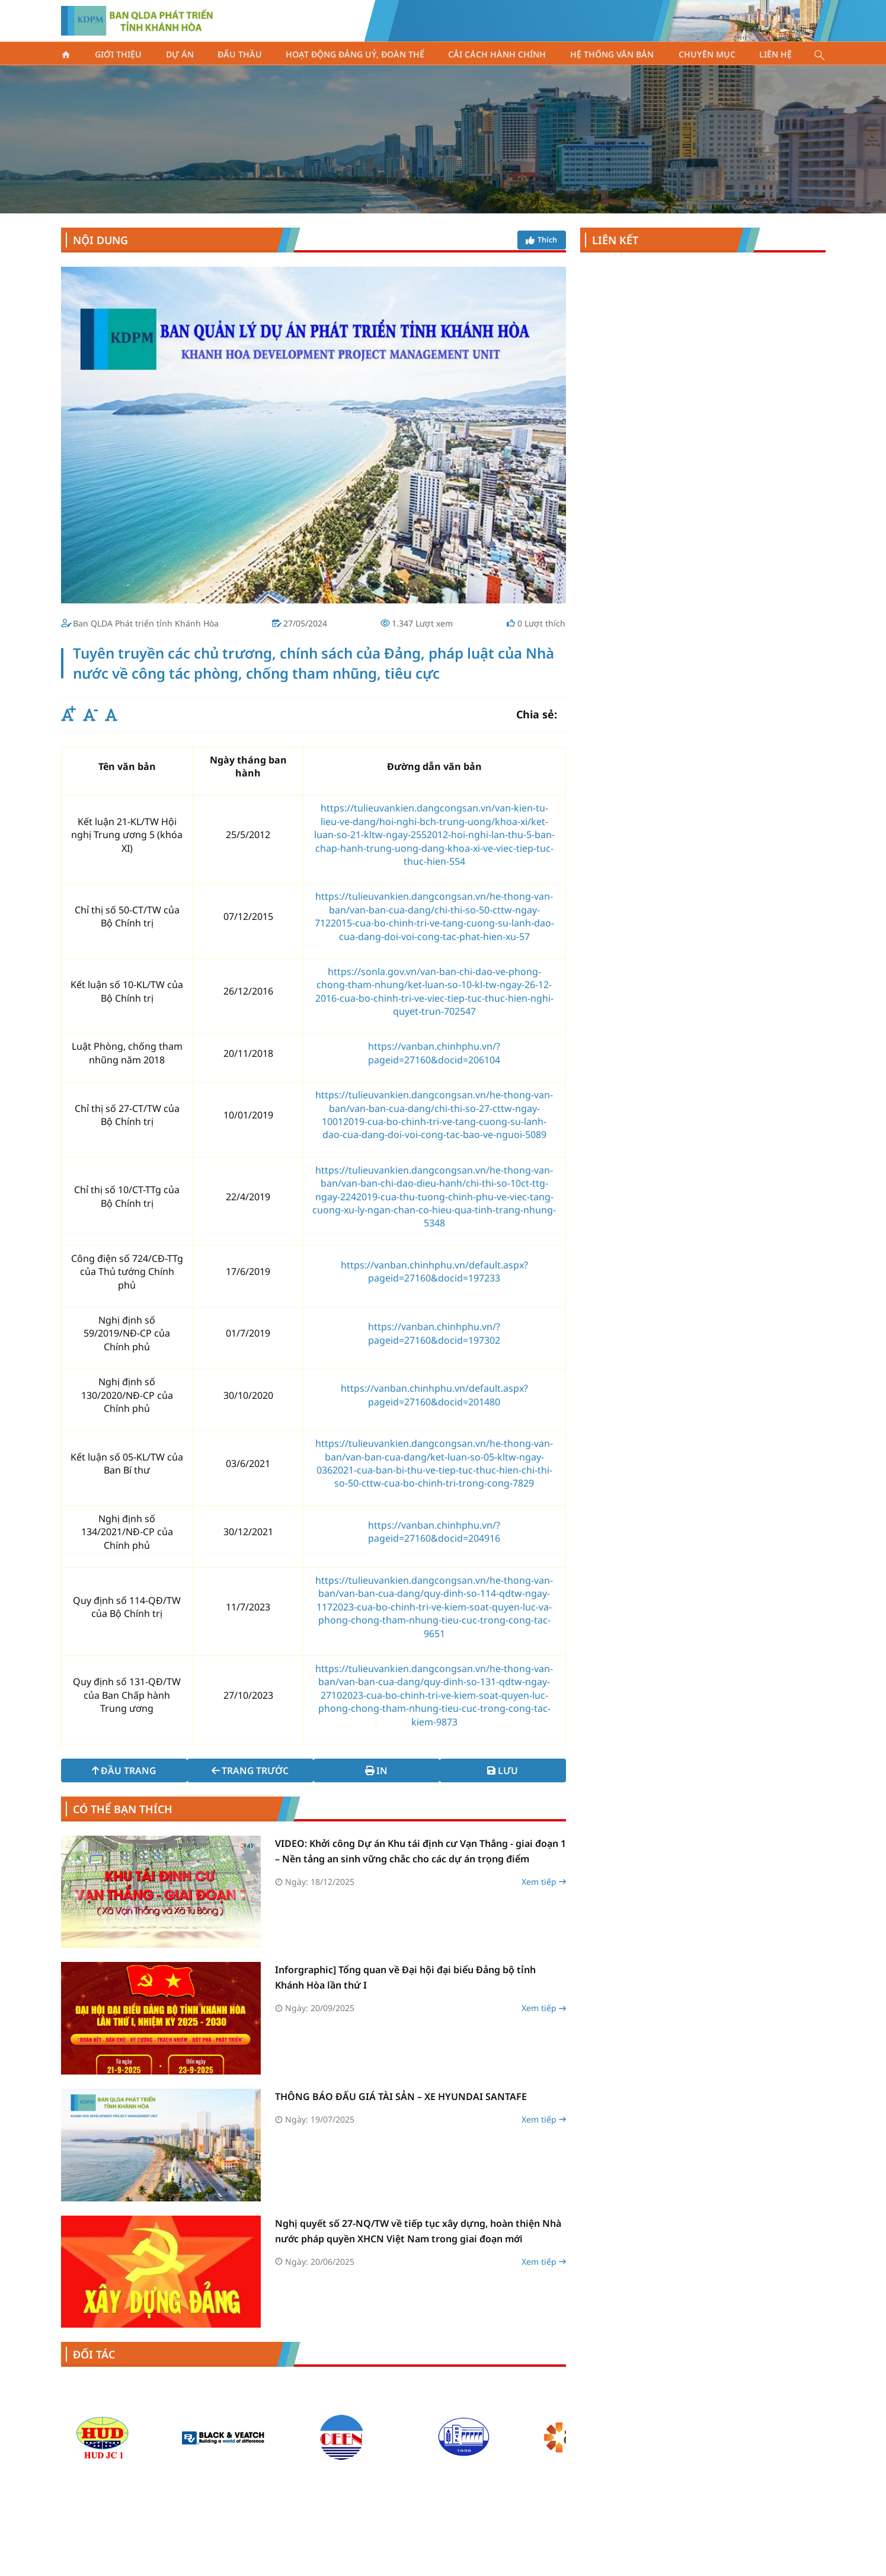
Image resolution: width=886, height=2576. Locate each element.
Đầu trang (120, 1770)
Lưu (506, 1770)
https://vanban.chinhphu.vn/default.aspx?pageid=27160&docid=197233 (434, 1271)
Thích (539, 239)
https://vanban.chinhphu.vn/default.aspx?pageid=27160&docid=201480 (434, 1395)
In (377, 1770)
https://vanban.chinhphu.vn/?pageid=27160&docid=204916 (434, 1532)
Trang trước (249, 1770)
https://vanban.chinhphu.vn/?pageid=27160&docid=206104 (434, 1053)
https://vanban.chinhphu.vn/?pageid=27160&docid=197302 (434, 1333)
